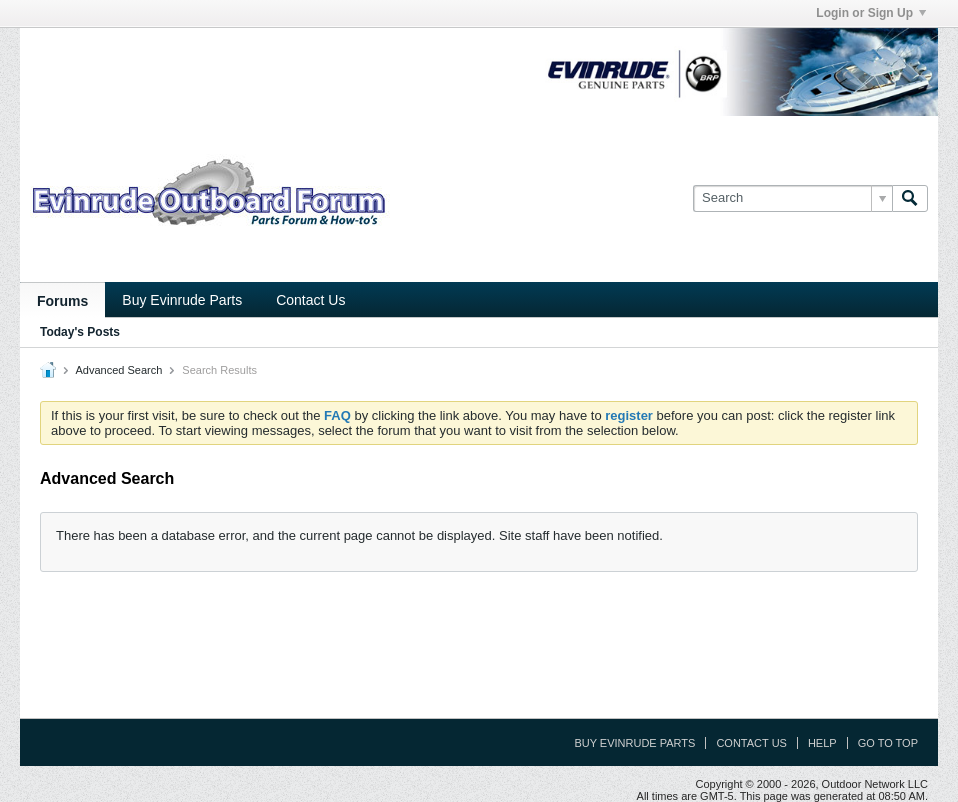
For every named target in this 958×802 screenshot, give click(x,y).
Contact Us (310, 300)
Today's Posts (80, 332)
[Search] (792, 198)
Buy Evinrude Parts (182, 300)
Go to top (888, 743)
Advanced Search (118, 370)
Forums (62, 301)
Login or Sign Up (871, 13)
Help (822, 743)
